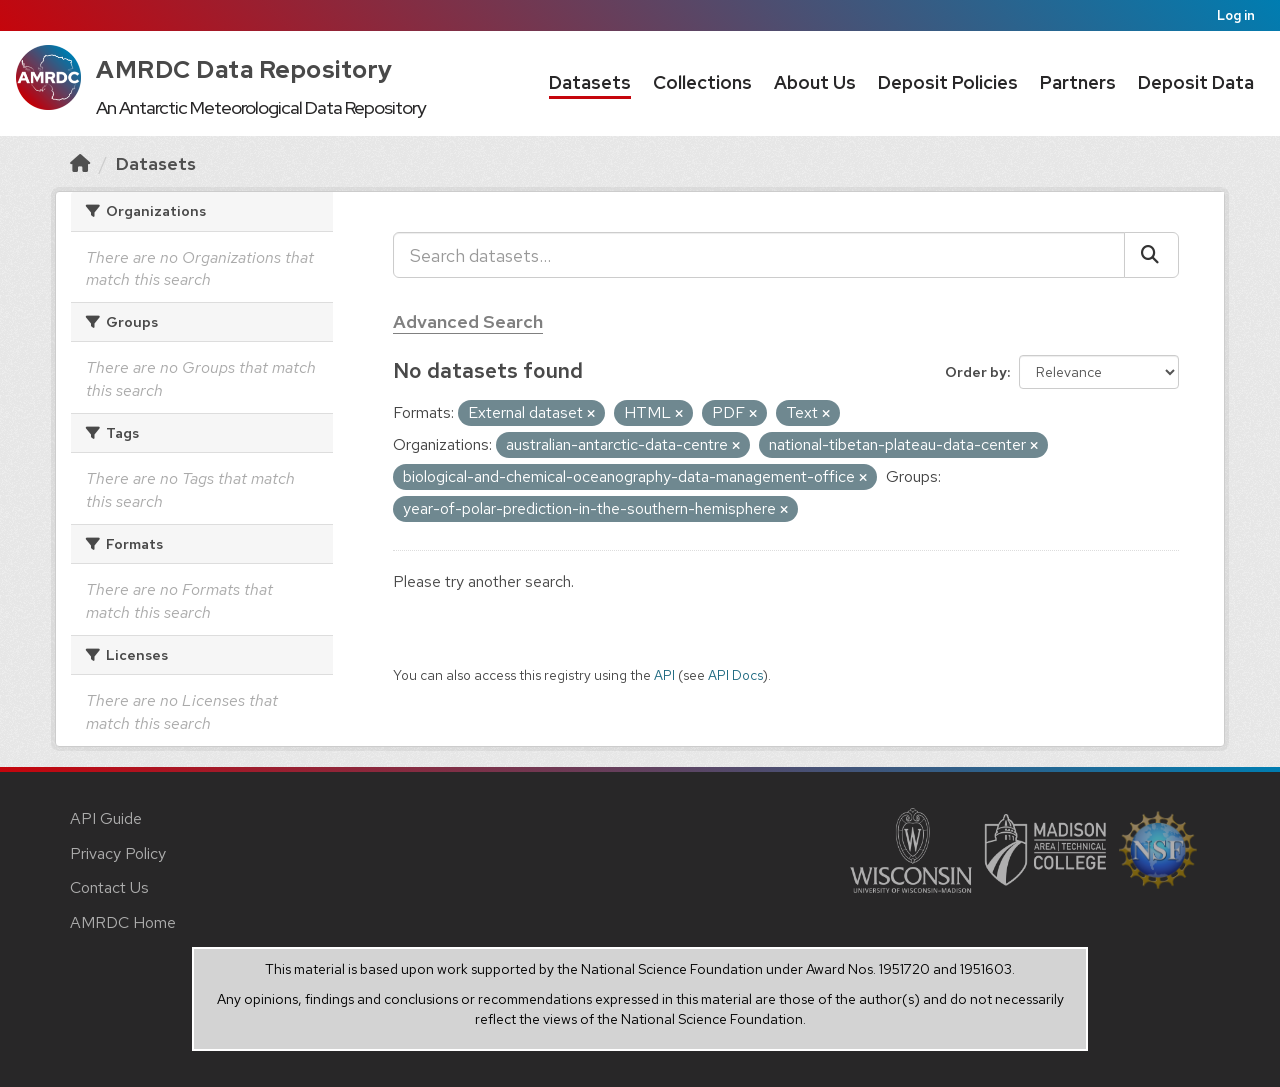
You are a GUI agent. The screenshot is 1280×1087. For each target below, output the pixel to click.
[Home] (80, 163)
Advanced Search (468, 321)
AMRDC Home (123, 922)
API (664, 675)
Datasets (590, 82)
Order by (976, 372)
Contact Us (109, 887)
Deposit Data (1196, 82)
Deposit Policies (948, 82)
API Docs (735, 675)
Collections (702, 82)
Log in (1236, 15)
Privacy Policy (118, 853)
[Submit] (1151, 255)
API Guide (106, 818)
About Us (815, 82)
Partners (1078, 82)
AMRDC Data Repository (244, 69)
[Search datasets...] (759, 255)
